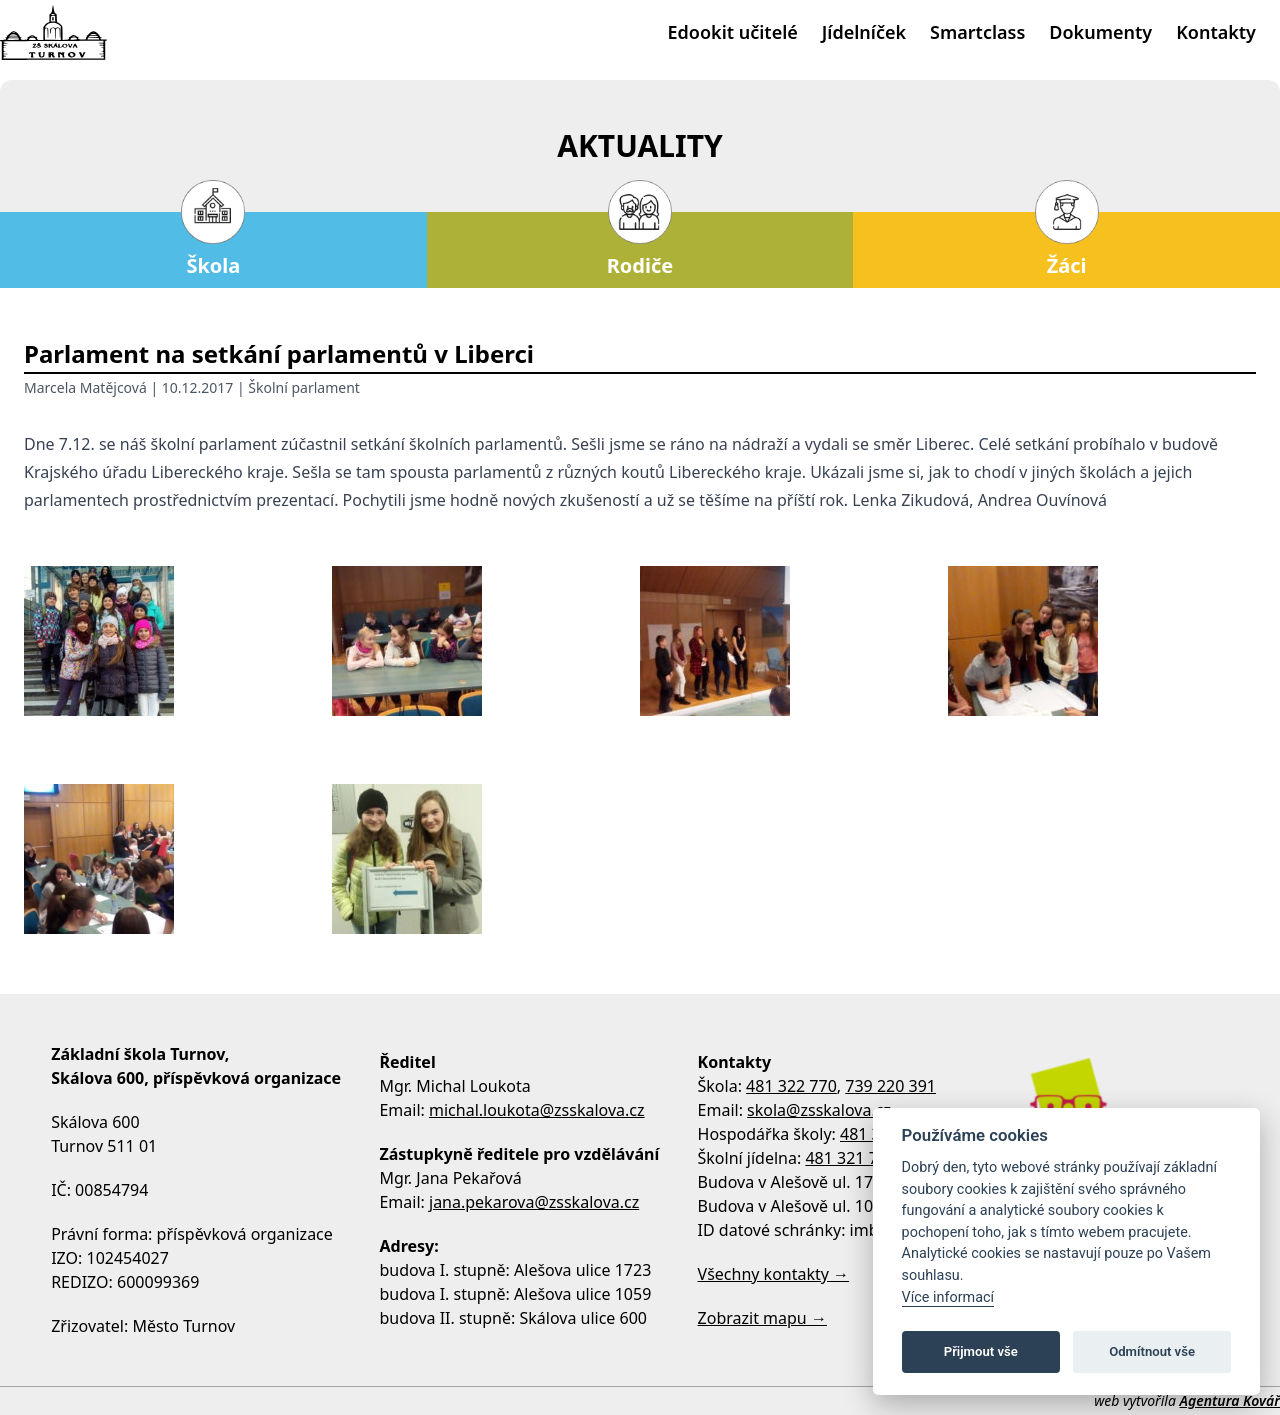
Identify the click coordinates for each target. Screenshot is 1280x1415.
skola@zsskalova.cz (819, 1110)
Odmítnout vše (1152, 1351)
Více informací (948, 1297)
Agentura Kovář (1230, 1400)
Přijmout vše (981, 1351)
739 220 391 (890, 1086)
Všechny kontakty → (774, 1274)
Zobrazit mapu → (762, 1318)
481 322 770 (791, 1086)
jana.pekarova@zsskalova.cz (534, 1202)
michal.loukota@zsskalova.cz (537, 1110)
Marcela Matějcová (85, 387)
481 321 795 (850, 1158)
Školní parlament (304, 387)
